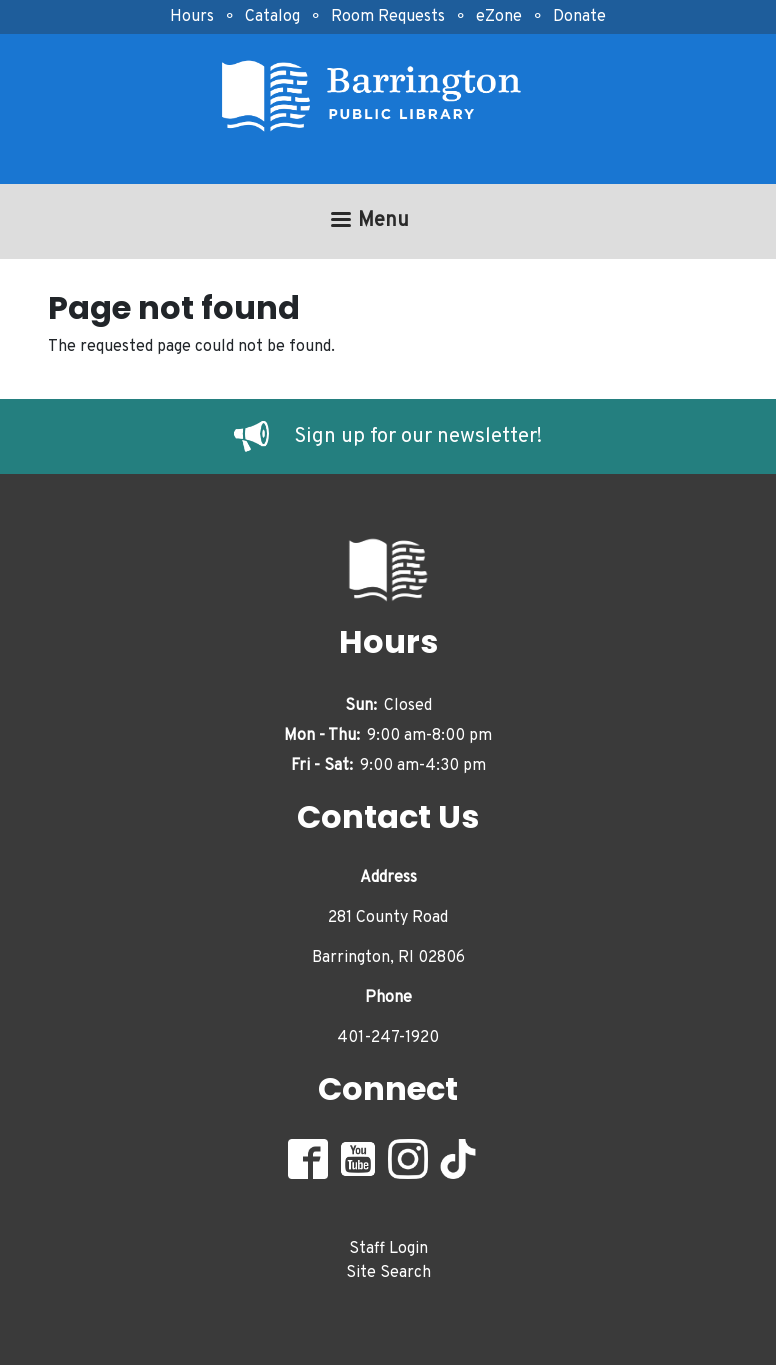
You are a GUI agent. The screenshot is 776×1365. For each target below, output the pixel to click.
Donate (579, 17)
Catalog (272, 17)
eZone (499, 17)
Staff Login (388, 1249)
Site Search (388, 1273)
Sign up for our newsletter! (418, 437)
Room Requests (388, 17)
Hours (192, 17)
